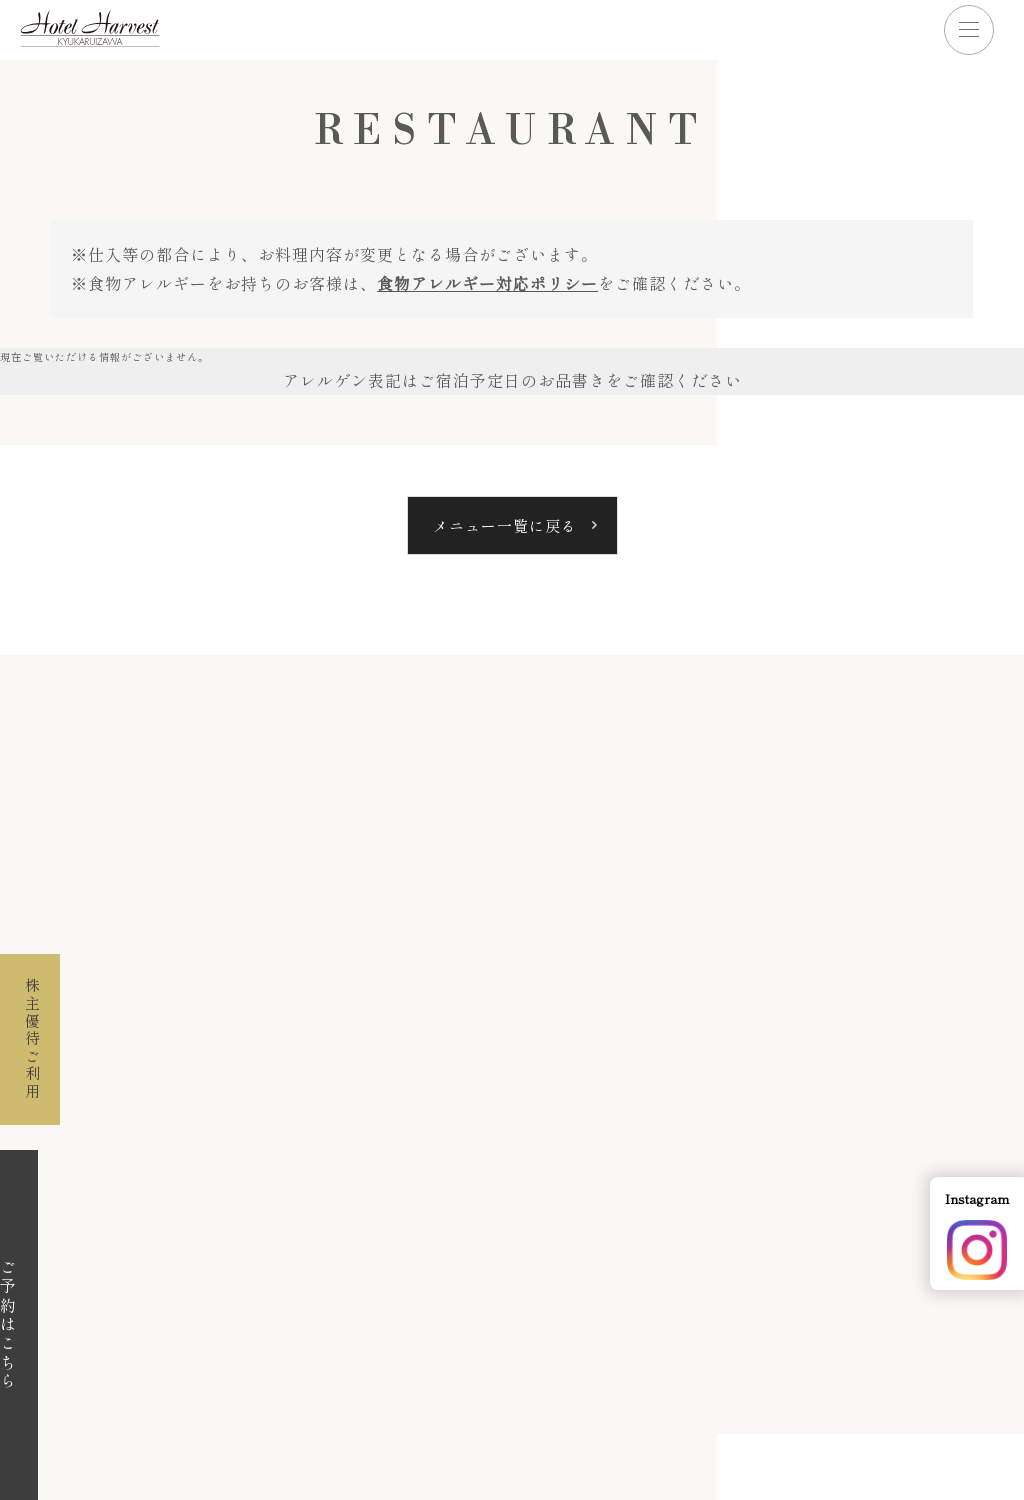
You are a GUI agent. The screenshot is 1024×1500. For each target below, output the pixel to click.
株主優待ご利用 (30, 1033)
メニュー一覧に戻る (505, 524)
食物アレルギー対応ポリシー (487, 283)
